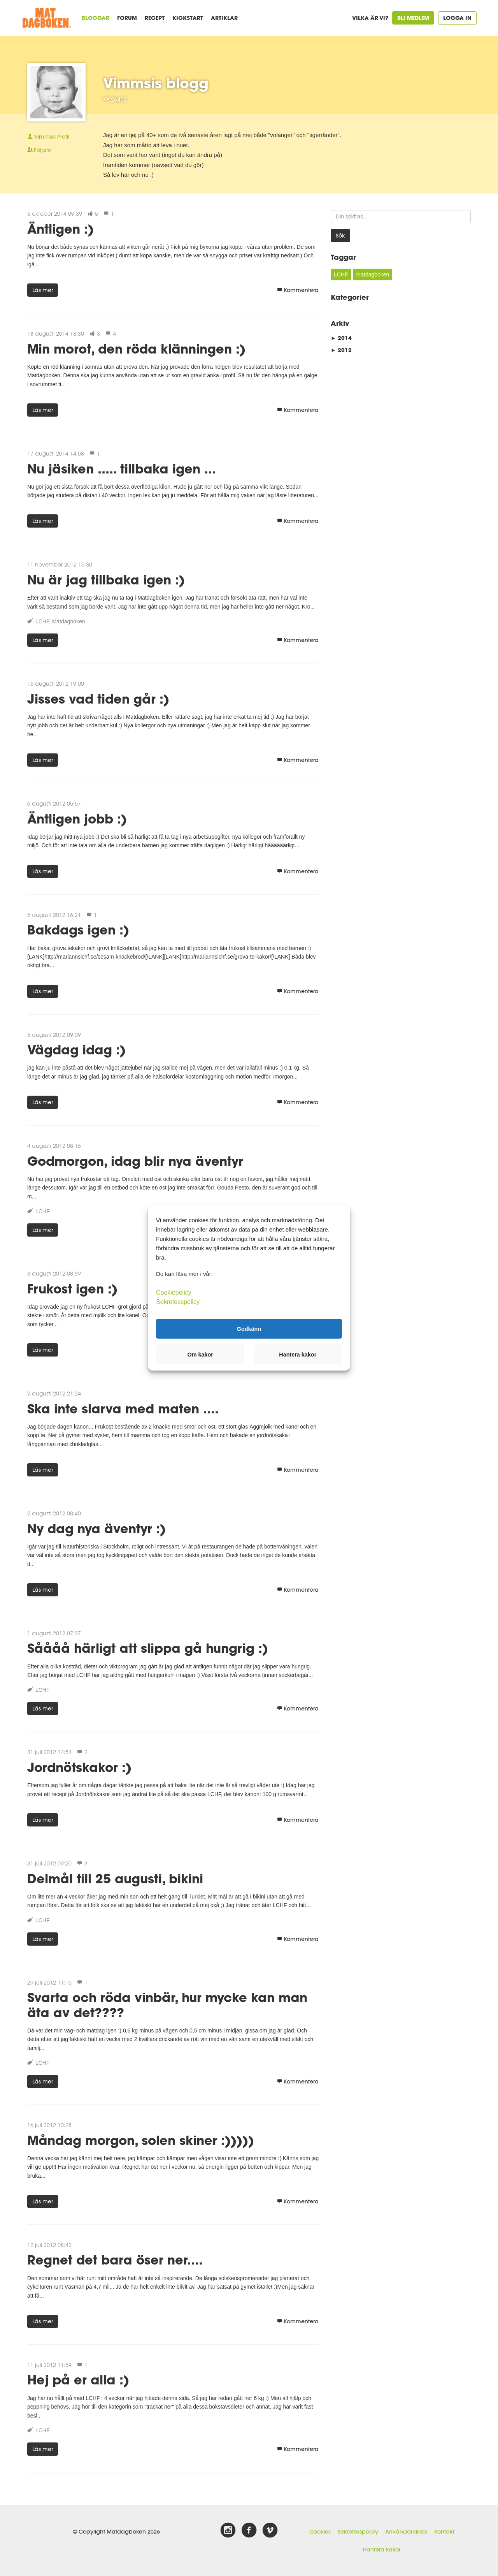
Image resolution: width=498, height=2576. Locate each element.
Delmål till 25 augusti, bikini (115, 1878)
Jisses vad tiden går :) (98, 698)
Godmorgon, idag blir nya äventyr (135, 1161)
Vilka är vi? (370, 17)
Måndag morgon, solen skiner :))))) (140, 2140)
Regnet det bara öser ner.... (115, 2259)
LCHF (42, 621)
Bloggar (95, 17)
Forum (127, 17)
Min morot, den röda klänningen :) (136, 348)
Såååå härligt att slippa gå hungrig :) (147, 1648)
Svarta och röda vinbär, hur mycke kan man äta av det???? (167, 2004)
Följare (39, 149)
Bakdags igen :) (78, 929)
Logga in (457, 17)
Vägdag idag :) (76, 1049)
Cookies (320, 2531)
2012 (341, 350)
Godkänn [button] (249, 1328)
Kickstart (187, 17)
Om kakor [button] (200, 1354)
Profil (48, 136)
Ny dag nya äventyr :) (96, 1528)
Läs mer (42, 290)
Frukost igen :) (72, 1288)
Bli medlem (413, 17)
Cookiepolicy (173, 1292)
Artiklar (224, 17)
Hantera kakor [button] (297, 1354)
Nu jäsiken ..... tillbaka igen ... (121, 468)
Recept (155, 17)
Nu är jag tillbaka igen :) (106, 579)
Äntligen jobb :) (77, 818)
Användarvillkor (406, 2531)
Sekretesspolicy (358, 2531)
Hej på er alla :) (78, 2379)
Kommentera (298, 290)
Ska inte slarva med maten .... (123, 1408)
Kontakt (444, 2531)
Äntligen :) (60, 228)
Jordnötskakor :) (79, 1767)
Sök (340, 235)
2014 (341, 337)
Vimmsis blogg (156, 83)
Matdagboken (68, 621)
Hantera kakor (381, 2549)
